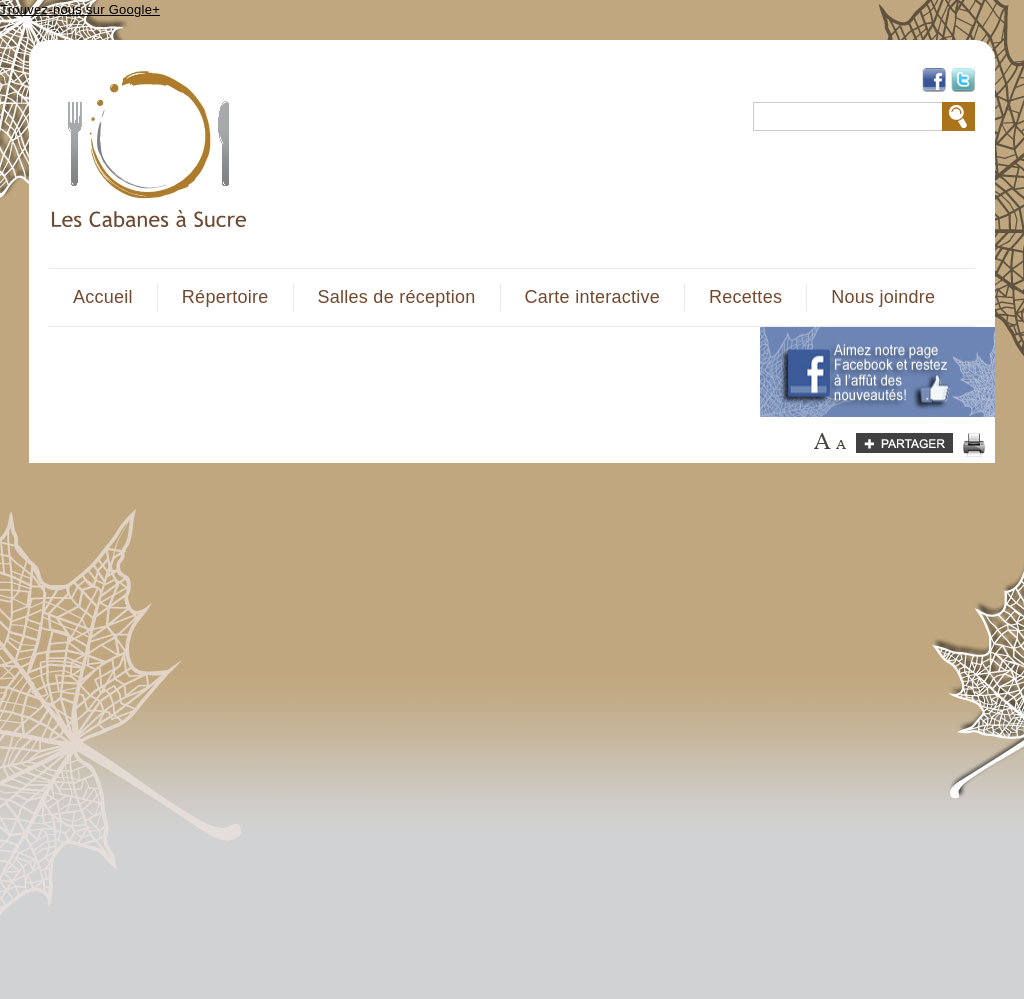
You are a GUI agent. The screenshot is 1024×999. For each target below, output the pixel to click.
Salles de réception (397, 297)
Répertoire (225, 297)
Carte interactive (592, 297)
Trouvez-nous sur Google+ (80, 9)
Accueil (103, 297)
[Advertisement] (393, 372)
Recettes (745, 297)
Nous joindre (883, 297)
